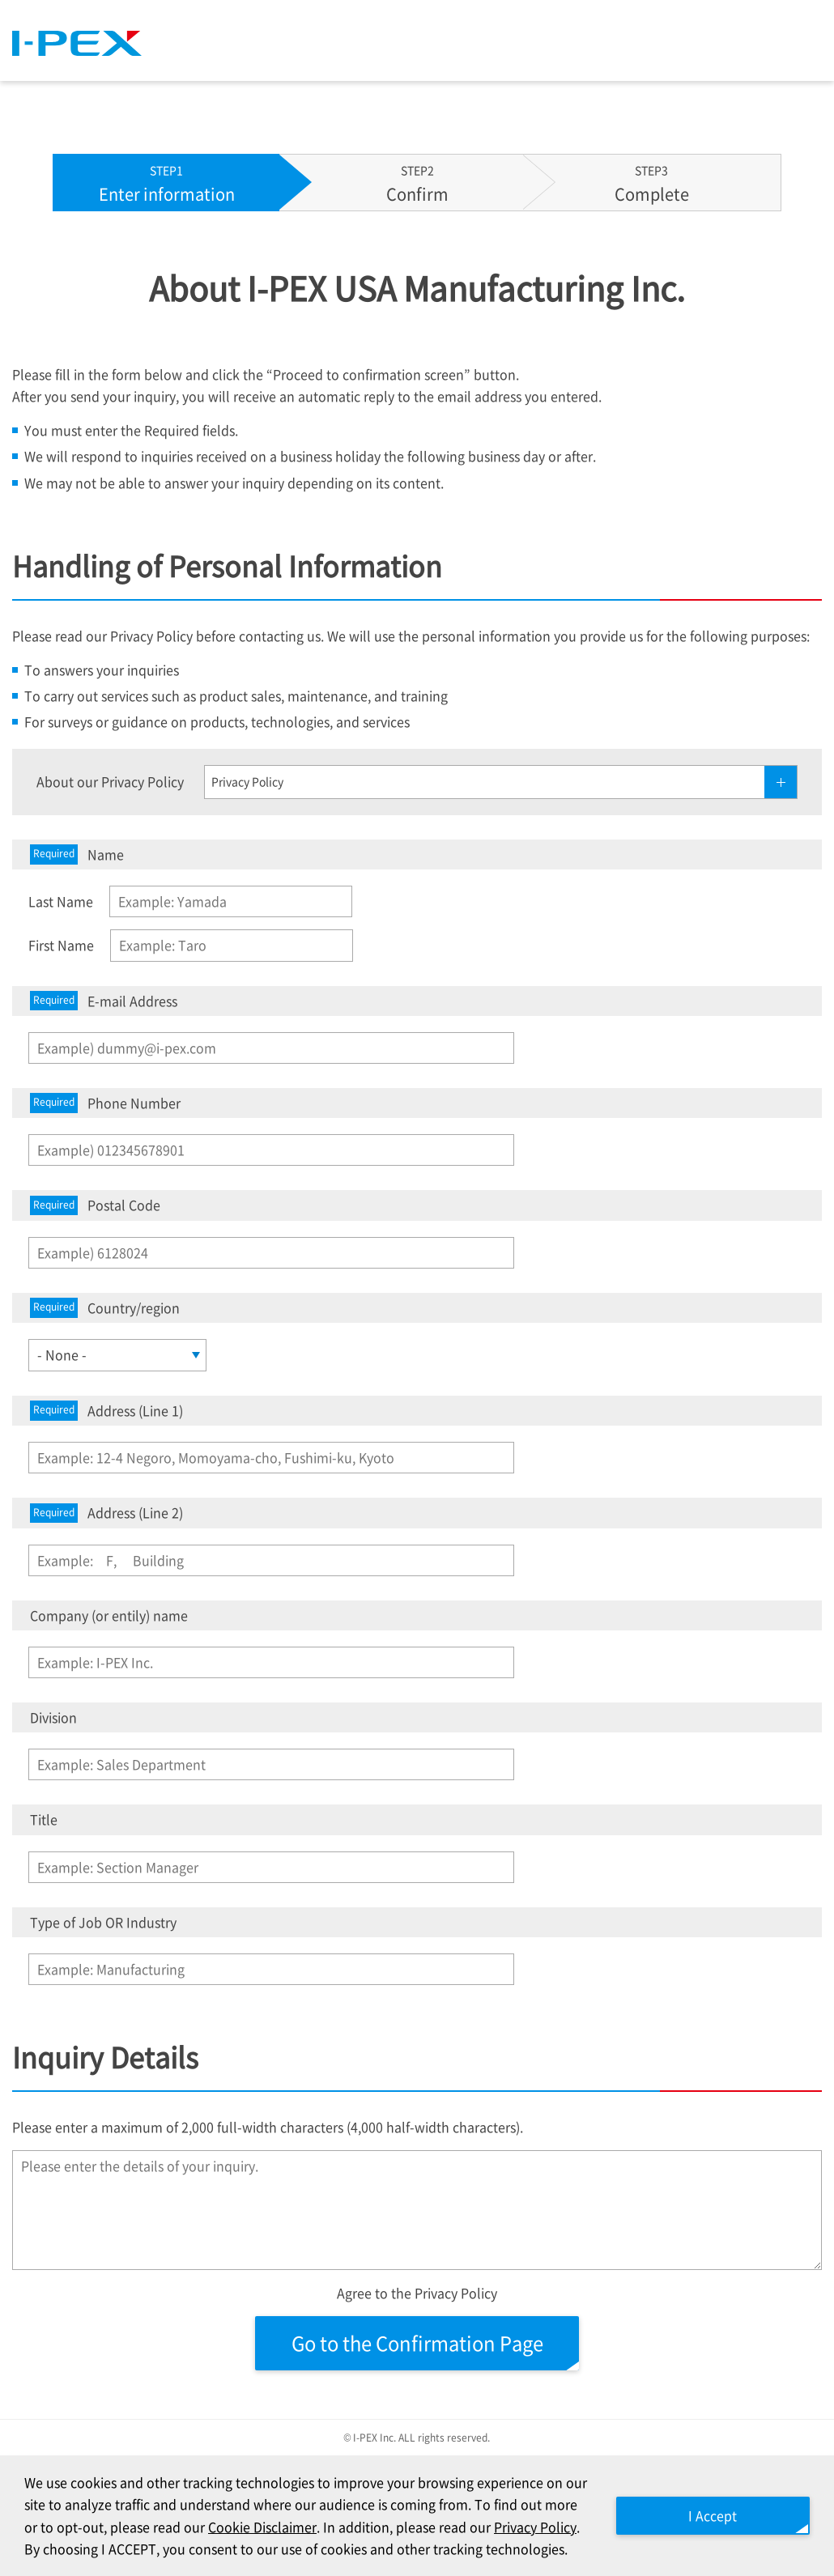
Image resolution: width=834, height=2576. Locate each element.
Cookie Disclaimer (262, 2526)
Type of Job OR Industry (103, 1922)
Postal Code (95, 1205)
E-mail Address (103, 1001)
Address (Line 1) (106, 1411)
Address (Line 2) (106, 1513)
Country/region (105, 1308)
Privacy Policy (535, 2526)
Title (43, 1819)
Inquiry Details (105, 2057)
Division (53, 1717)
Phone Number (105, 1103)
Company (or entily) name (109, 1615)
